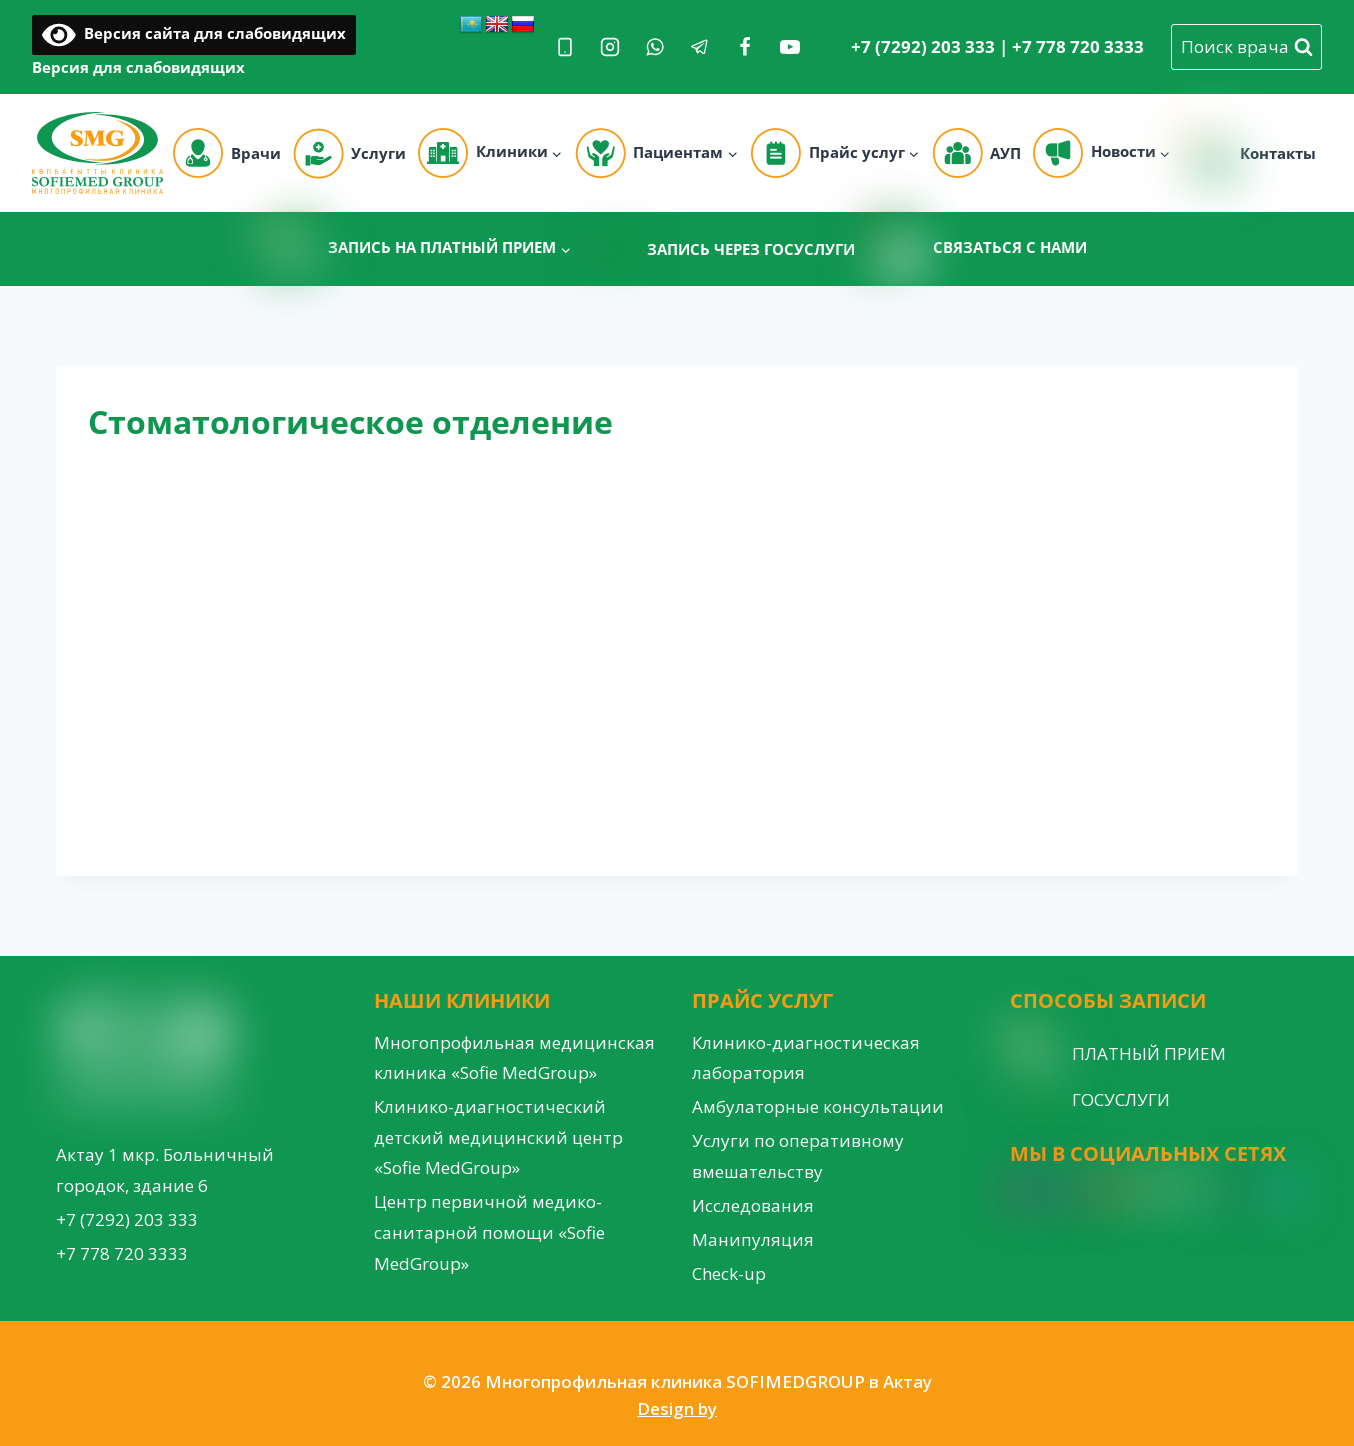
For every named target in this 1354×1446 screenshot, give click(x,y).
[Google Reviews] (1134, 1190)
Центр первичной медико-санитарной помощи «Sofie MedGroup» (489, 1232)
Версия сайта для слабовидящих (194, 33)
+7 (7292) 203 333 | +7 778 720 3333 (997, 46)
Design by (677, 1408)
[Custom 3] (1282, 1191)
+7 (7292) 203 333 (127, 1219)
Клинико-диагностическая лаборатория (806, 1058)
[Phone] (565, 47)
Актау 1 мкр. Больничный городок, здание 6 (165, 1170)
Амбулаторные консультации (818, 1106)
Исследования (753, 1205)
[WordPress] (1169, 1190)
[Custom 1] (1244, 1191)
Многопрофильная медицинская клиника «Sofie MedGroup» (514, 1058)
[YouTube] (790, 47)
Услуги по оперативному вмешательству (798, 1156)
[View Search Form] (1246, 47)
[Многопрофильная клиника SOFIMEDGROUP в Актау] (97, 153)
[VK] (1206, 1191)
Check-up (729, 1273)
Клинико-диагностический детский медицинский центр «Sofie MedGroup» (498, 1137)
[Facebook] (745, 47)
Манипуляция (753, 1239)
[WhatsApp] (655, 47)
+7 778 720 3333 (122, 1253)
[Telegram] (700, 47)
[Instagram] (610, 47)
